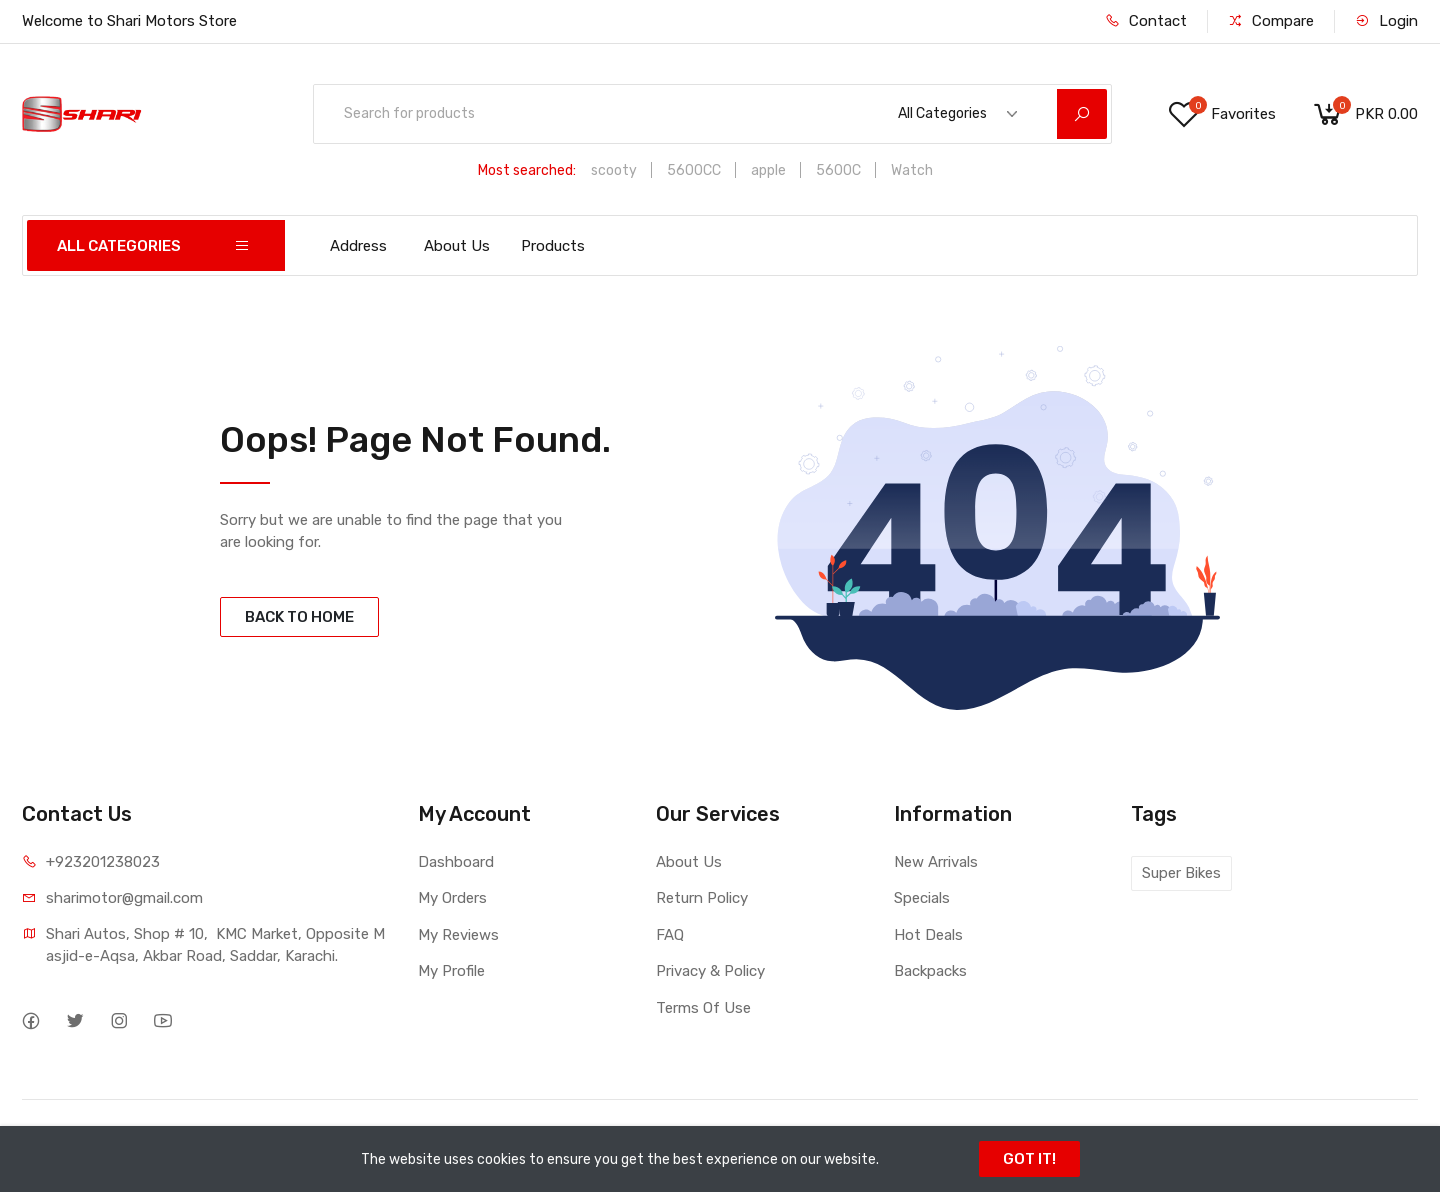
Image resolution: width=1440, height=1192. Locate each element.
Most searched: (527, 170)
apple (768, 170)
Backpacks (930, 971)
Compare (1271, 21)
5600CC (694, 170)
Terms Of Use (703, 1008)
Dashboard (456, 862)
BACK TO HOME (299, 617)
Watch (912, 170)
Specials (922, 898)
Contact (1146, 21)
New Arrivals (936, 862)
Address (358, 246)
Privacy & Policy (710, 971)
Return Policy (702, 898)
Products (553, 246)
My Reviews (458, 935)
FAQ (670, 935)
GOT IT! (1029, 1159)
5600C (838, 170)
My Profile (451, 971)
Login (1386, 21)
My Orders (452, 898)
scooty (614, 170)
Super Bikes (1181, 873)
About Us (457, 246)
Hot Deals (928, 935)
